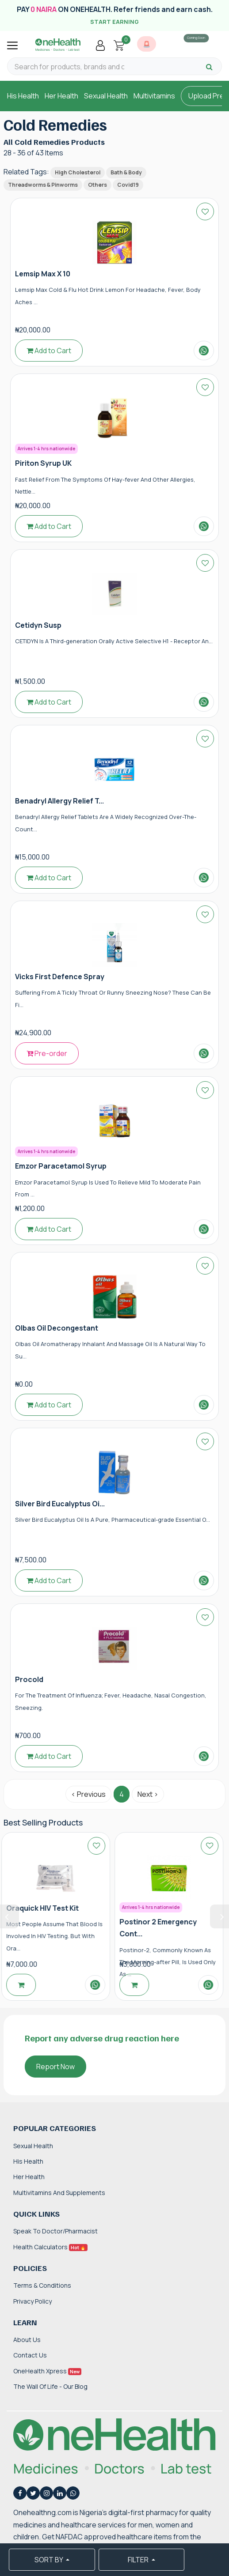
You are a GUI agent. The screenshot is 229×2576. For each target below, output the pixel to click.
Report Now (55, 2066)
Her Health (61, 96)
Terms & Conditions (42, 2285)
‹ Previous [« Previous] (88, 1794)
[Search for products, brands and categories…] (69, 67)
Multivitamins (154, 96)
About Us (27, 2339)
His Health (23, 96)
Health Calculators (50, 2247)
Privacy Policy (32, 2301)
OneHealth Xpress (47, 2371)
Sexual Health (106, 96)
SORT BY (49, 2560)
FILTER (139, 2560)
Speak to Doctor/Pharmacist (55, 2231)
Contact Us (30, 2355)
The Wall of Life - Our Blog (50, 2386)
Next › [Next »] (147, 1794)
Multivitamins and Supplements (59, 2192)
